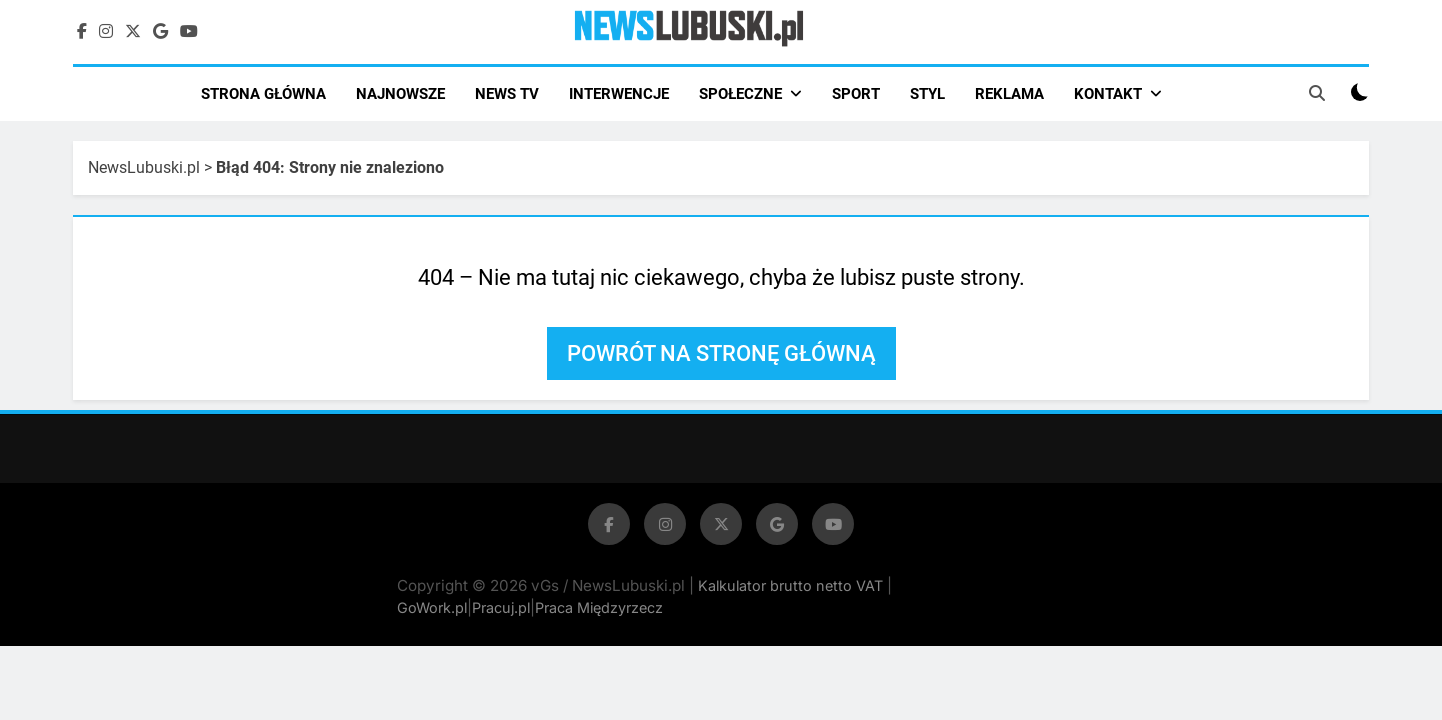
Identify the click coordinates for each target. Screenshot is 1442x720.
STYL (927, 94)
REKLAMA (1009, 94)
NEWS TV (507, 94)
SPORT (856, 94)
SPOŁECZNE (740, 94)
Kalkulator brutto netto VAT (792, 585)
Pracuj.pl (501, 607)
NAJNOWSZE (400, 94)
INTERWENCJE (619, 94)
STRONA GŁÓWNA (263, 94)
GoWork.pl (432, 607)
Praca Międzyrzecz (599, 607)
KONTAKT (1108, 94)
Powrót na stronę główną (721, 353)
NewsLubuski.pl (144, 167)
